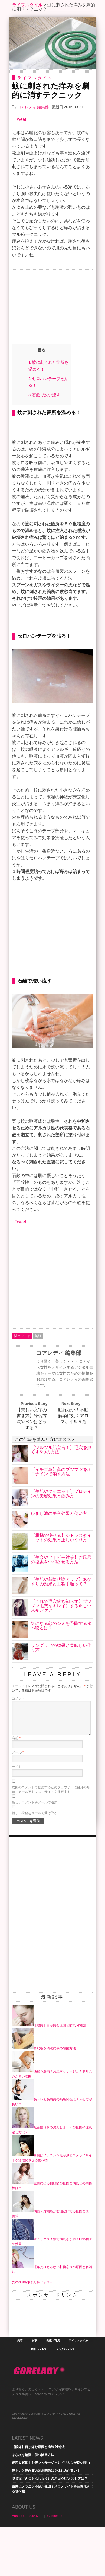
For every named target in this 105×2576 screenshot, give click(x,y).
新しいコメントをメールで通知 (34, 1852)
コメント (18, 1748)
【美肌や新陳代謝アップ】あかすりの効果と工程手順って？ (61, 1630)
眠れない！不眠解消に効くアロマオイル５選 (73, 1465)
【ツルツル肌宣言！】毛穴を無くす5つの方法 (61, 1499)
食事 (34, 2390)
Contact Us (55, 2565)
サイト (17, 1816)
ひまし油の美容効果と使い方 (59, 1563)
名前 (16, 1787)
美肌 (38, 1385)
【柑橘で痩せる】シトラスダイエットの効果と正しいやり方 (61, 1587)
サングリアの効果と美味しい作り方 (61, 1696)
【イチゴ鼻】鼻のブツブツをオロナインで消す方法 (61, 1521)
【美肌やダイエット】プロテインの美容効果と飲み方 (61, 1543)
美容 (20, 2390)
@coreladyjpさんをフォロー (32, 2332)
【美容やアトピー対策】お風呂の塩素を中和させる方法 (61, 1609)
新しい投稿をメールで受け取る (34, 1862)
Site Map (35, 2565)
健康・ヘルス (38, 2398)
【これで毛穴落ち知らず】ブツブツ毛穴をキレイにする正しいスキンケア (61, 1655)
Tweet (20, 119)
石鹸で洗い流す (44, 395)
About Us (18, 2565)
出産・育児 (53, 2390)
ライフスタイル (27, 4)
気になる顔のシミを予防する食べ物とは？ (61, 1674)
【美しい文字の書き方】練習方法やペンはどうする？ (32, 1468)
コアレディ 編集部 (33, 107)
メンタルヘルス (65, 2398)
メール (18, 1802)
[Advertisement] (52, 308)
